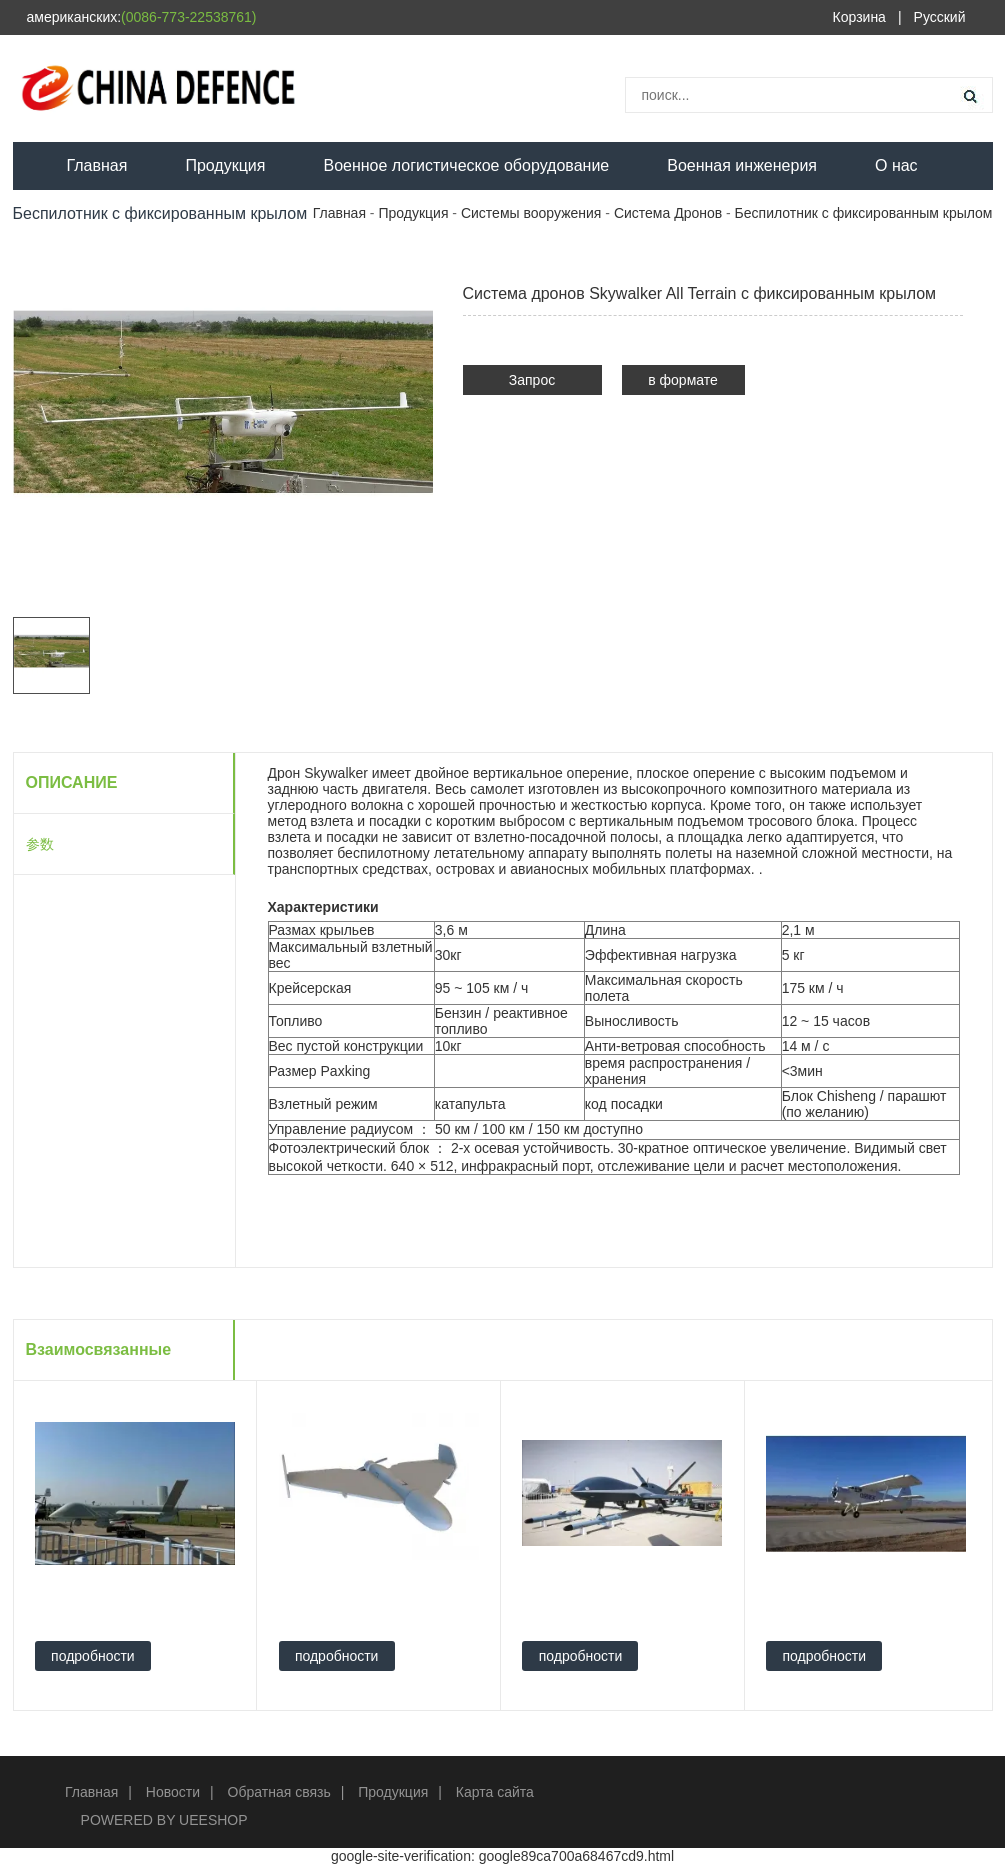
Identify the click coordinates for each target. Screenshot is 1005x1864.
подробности (93, 1656)
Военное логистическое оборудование (466, 165)
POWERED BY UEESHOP (164, 1820)
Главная (97, 165)
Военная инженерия (742, 165)
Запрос (532, 380)
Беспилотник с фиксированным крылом (864, 213)
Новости (173, 1792)
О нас (896, 165)
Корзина (859, 17)
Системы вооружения (531, 213)
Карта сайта (495, 1792)
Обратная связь (279, 1792)
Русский (940, 17)
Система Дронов (668, 213)
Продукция (225, 165)
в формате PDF (683, 383)
